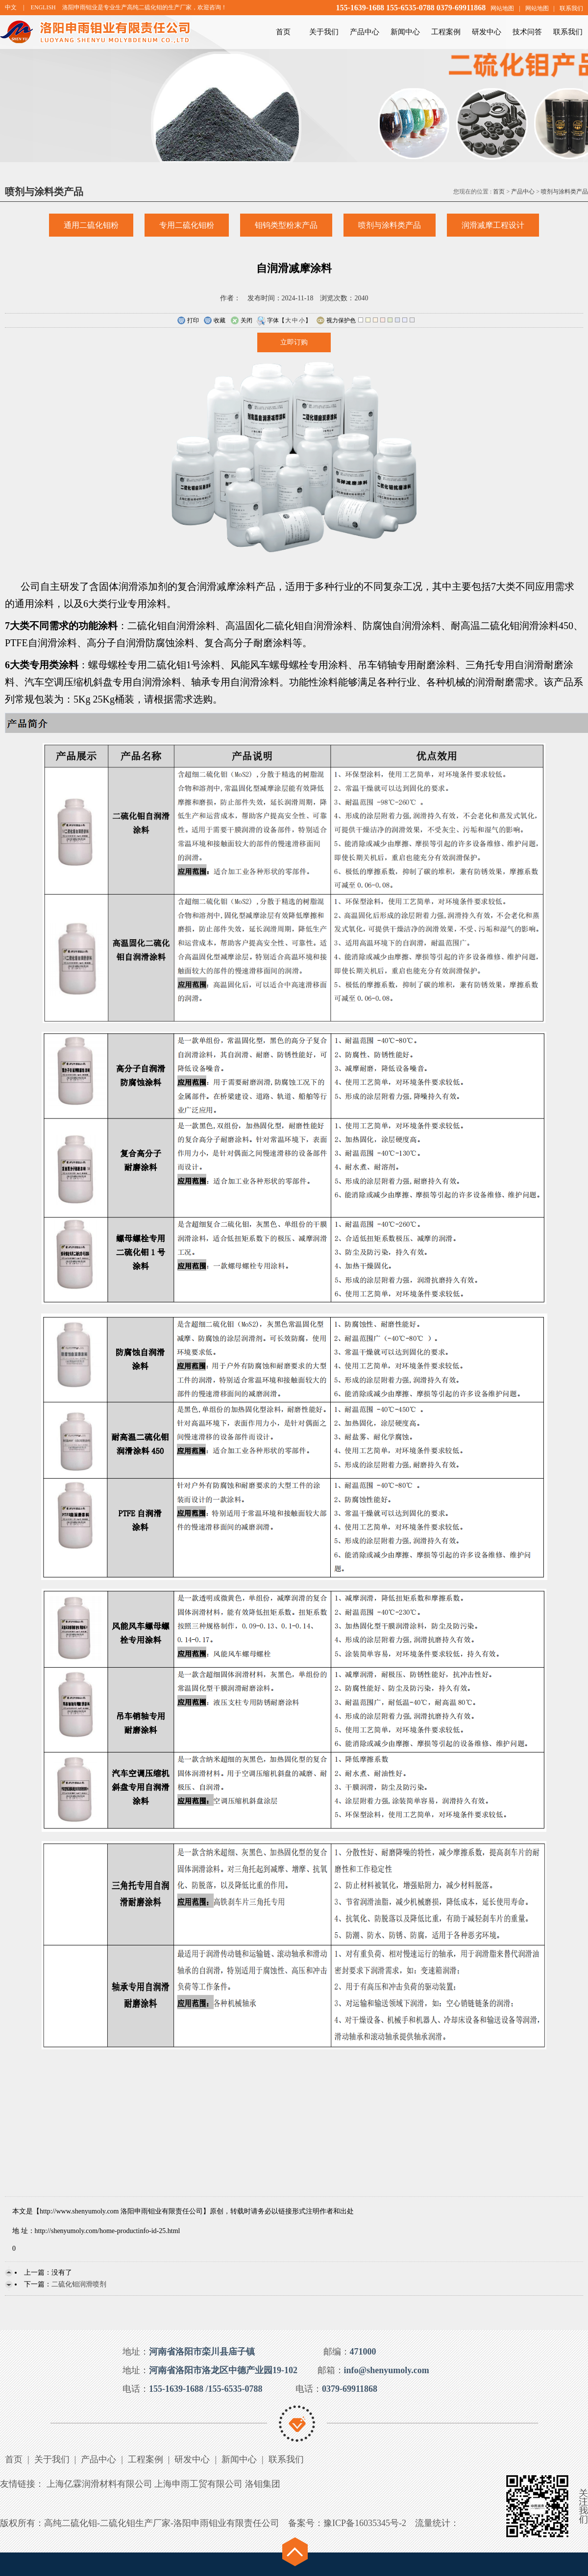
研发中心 (486, 32)
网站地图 (502, 8)
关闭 (241, 320)
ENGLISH (42, 7)
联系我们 (571, 8)
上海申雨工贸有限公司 (198, 2484)
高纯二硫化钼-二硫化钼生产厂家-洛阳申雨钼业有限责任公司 (161, 2523)
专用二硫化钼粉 (186, 225)
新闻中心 (405, 32)
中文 (11, 7)
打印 (188, 320)
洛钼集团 (262, 2484)
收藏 (214, 320)
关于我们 (324, 32)
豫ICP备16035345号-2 (364, 2523)
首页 (283, 32)
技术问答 (527, 32)
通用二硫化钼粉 (91, 225)
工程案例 (446, 32)
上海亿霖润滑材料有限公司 (99, 2484)
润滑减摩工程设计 (493, 225)
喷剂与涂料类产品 (564, 191)
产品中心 (364, 32)
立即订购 (294, 342)
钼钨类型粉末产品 (286, 225)
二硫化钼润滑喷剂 (78, 2284)
